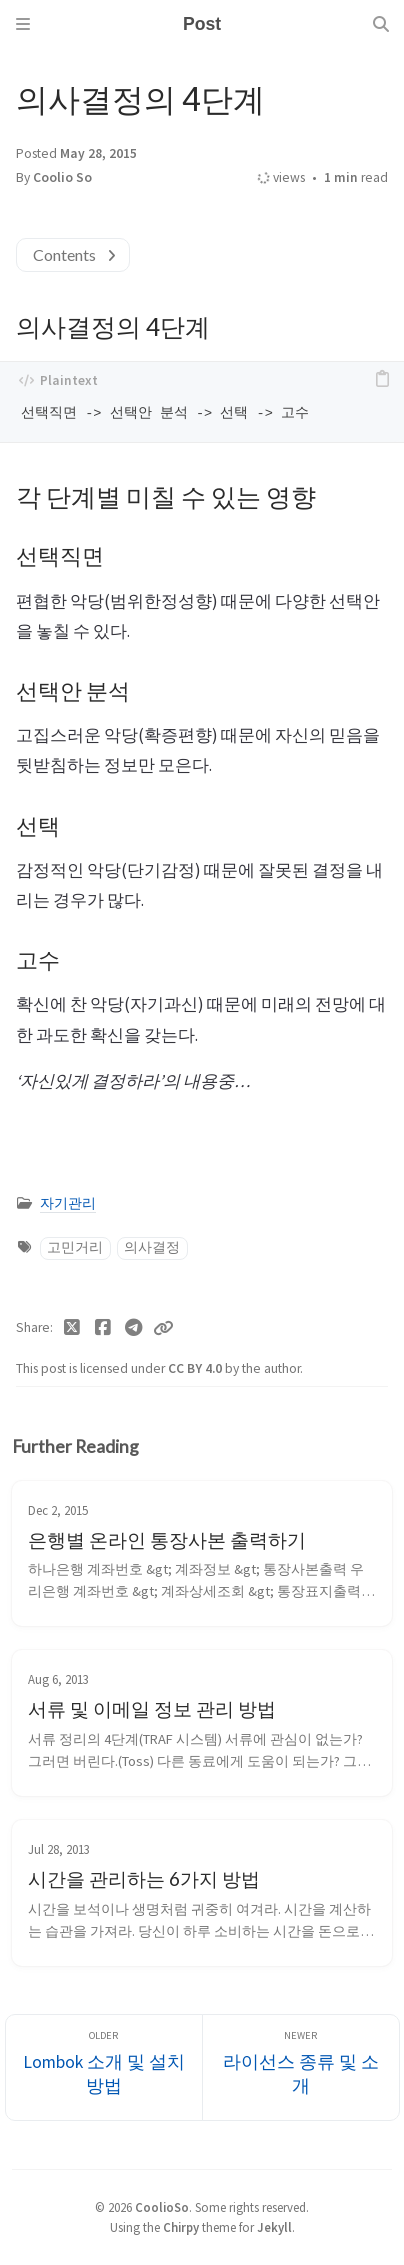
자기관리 (68, 1203)
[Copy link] (163, 1328)
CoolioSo (162, 2207)
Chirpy (181, 2227)
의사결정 (152, 1247)
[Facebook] (103, 1328)
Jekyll (274, 2227)
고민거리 (75, 1247)
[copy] (382, 380)
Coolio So (62, 177)
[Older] (104, 2067)
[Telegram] (133, 1328)
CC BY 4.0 (196, 1368)
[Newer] (301, 2067)
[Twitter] (72, 1328)
